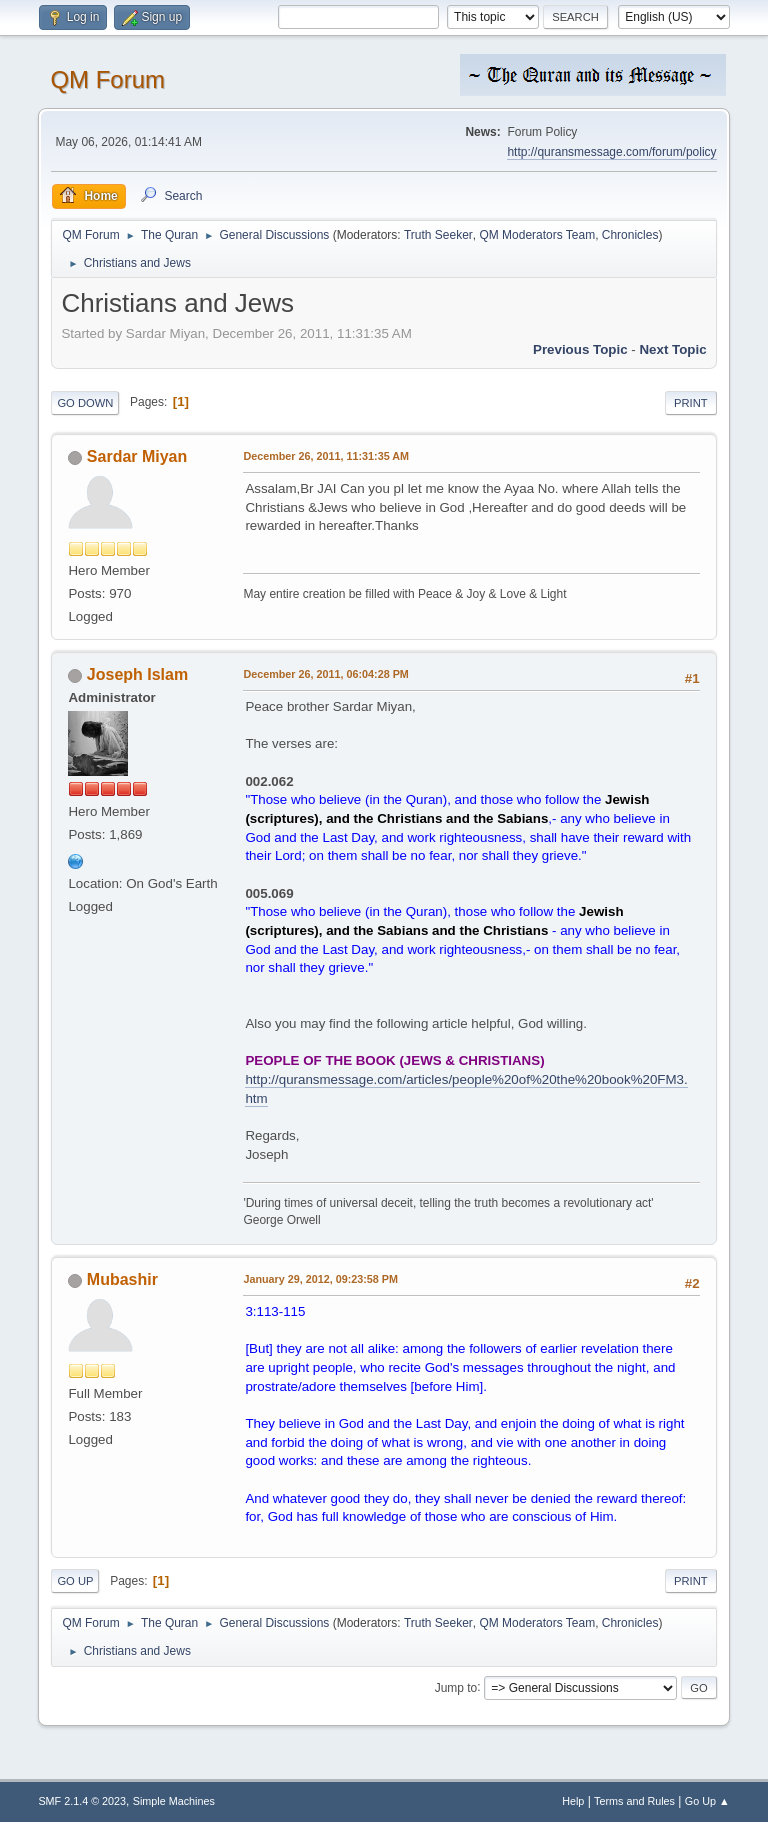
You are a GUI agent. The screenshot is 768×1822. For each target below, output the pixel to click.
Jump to (456, 1687)
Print (691, 403)
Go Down (85, 403)
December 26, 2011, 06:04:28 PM (325, 674)
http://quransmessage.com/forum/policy (611, 152)
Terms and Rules (634, 1801)
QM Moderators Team (537, 235)
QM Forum (107, 79)
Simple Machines (174, 1801)
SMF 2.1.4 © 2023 (82, 1801)
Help (573, 1801)
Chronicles (630, 235)
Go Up (75, 1581)
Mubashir (122, 1279)
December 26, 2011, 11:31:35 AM (326, 456)
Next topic (672, 349)
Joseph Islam (137, 674)
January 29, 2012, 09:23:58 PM (320, 1279)
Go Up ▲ (707, 1801)
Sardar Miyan (137, 456)
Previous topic (580, 349)
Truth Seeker (438, 235)
